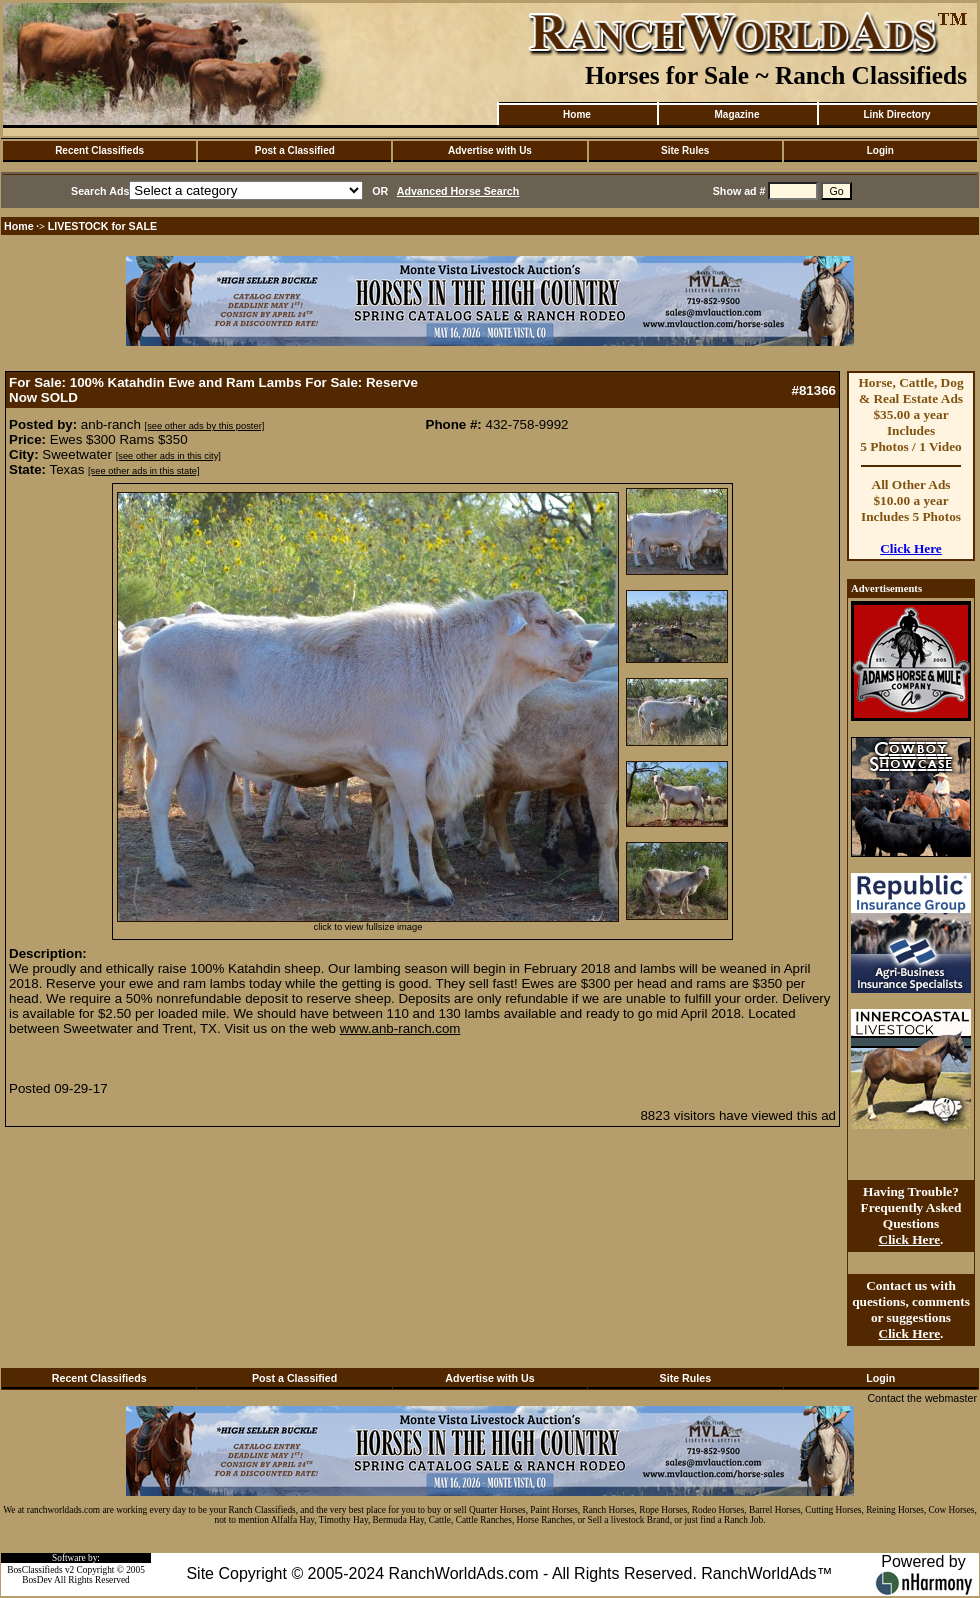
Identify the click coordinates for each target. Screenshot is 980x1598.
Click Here (911, 548)
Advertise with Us (490, 150)
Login (880, 150)
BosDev (37, 1580)
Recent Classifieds (99, 150)
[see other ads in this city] (168, 456)
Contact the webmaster (922, 1398)
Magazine (736, 114)
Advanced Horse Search (458, 191)
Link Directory (896, 114)
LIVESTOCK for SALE (102, 226)
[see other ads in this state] (143, 471)
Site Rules (685, 150)
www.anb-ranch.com (400, 1028)
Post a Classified (295, 150)
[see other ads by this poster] (205, 426)
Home (577, 114)
